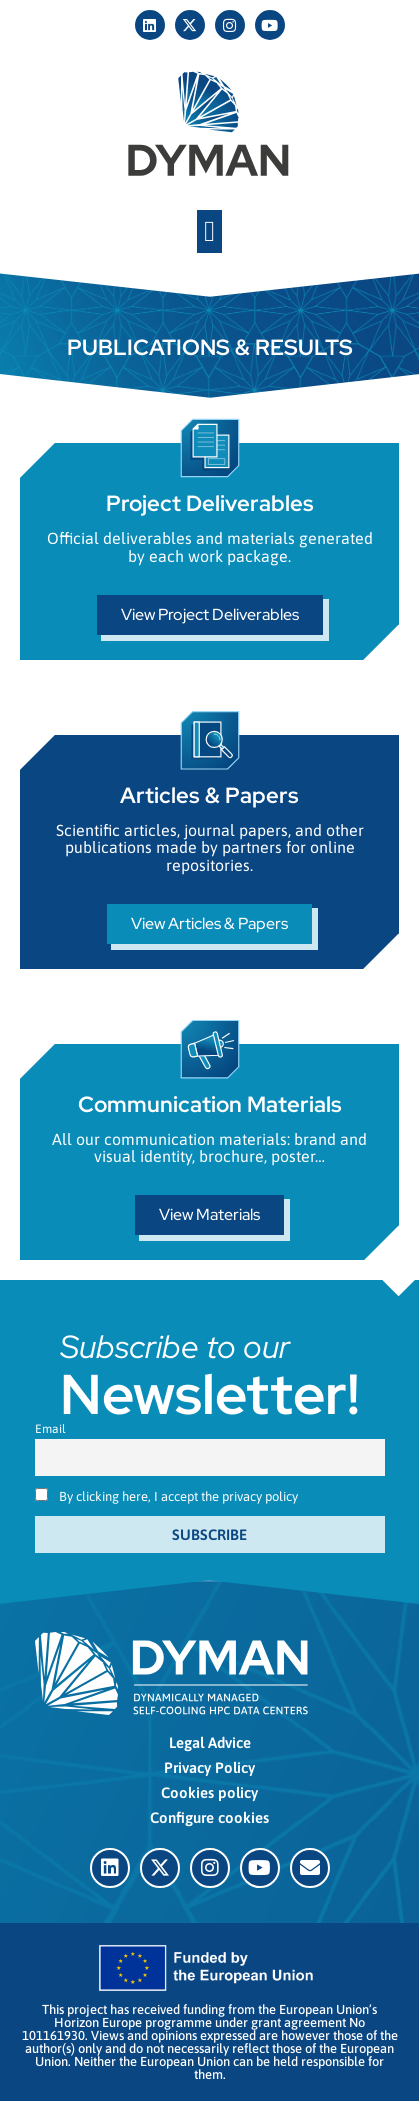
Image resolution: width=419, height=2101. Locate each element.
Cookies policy (209, 1792)
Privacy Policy (209, 1767)
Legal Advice (210, 1742)
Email (50, 1429)
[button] (209, 232)
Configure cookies (209, 1817)
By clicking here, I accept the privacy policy (178, 1496)
